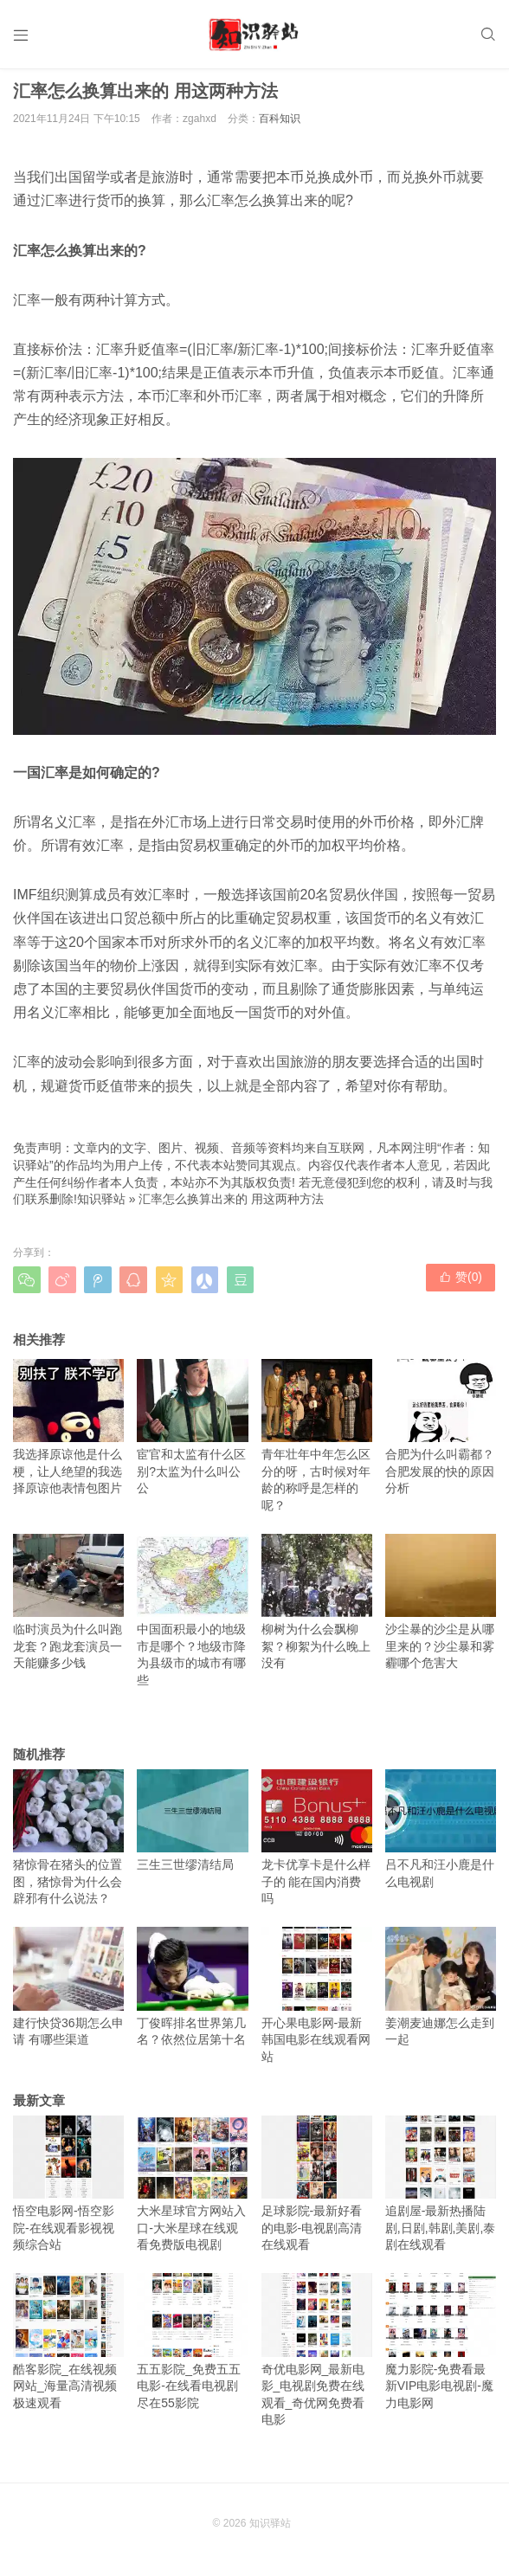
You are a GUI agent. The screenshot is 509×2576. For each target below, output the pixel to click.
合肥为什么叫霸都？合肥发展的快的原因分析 (440, 1432)
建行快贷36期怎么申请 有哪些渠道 (68, 1992)
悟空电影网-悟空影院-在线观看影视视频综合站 (68, 2189)
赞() (461, 1284)
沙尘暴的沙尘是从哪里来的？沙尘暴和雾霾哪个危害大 (440, 1607)
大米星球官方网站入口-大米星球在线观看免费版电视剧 (192, 2189)
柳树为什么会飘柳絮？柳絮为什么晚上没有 (316, 1607)
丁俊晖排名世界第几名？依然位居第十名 (192, 1992)
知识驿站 (101, 1205)
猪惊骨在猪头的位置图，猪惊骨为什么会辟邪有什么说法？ (68, 1842)
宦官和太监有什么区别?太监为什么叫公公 (192, 1432)
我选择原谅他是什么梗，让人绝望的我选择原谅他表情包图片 (68, 1432)
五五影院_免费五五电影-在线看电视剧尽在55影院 (192, 2347)
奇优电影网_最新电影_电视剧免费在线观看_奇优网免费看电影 (316, 2355)
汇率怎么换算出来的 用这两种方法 (231, 1205)
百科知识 (279, 125)
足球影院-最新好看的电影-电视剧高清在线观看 (316, 2189)
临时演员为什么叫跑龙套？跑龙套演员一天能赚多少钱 (68, 1607)
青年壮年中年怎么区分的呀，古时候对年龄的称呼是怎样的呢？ (316, 1440)
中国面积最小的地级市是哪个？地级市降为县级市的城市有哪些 (192, 1615)
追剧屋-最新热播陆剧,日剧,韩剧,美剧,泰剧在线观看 (440, 2189)
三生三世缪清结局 (192, 1825)
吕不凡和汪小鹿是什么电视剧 (440, 1834)
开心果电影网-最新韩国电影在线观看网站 (316, 2001)
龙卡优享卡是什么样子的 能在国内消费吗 (316, 1842)
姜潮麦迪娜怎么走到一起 (440, 1992)
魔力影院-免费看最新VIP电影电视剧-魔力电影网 (440, 2347)
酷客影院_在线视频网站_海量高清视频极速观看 (68, 2347)
